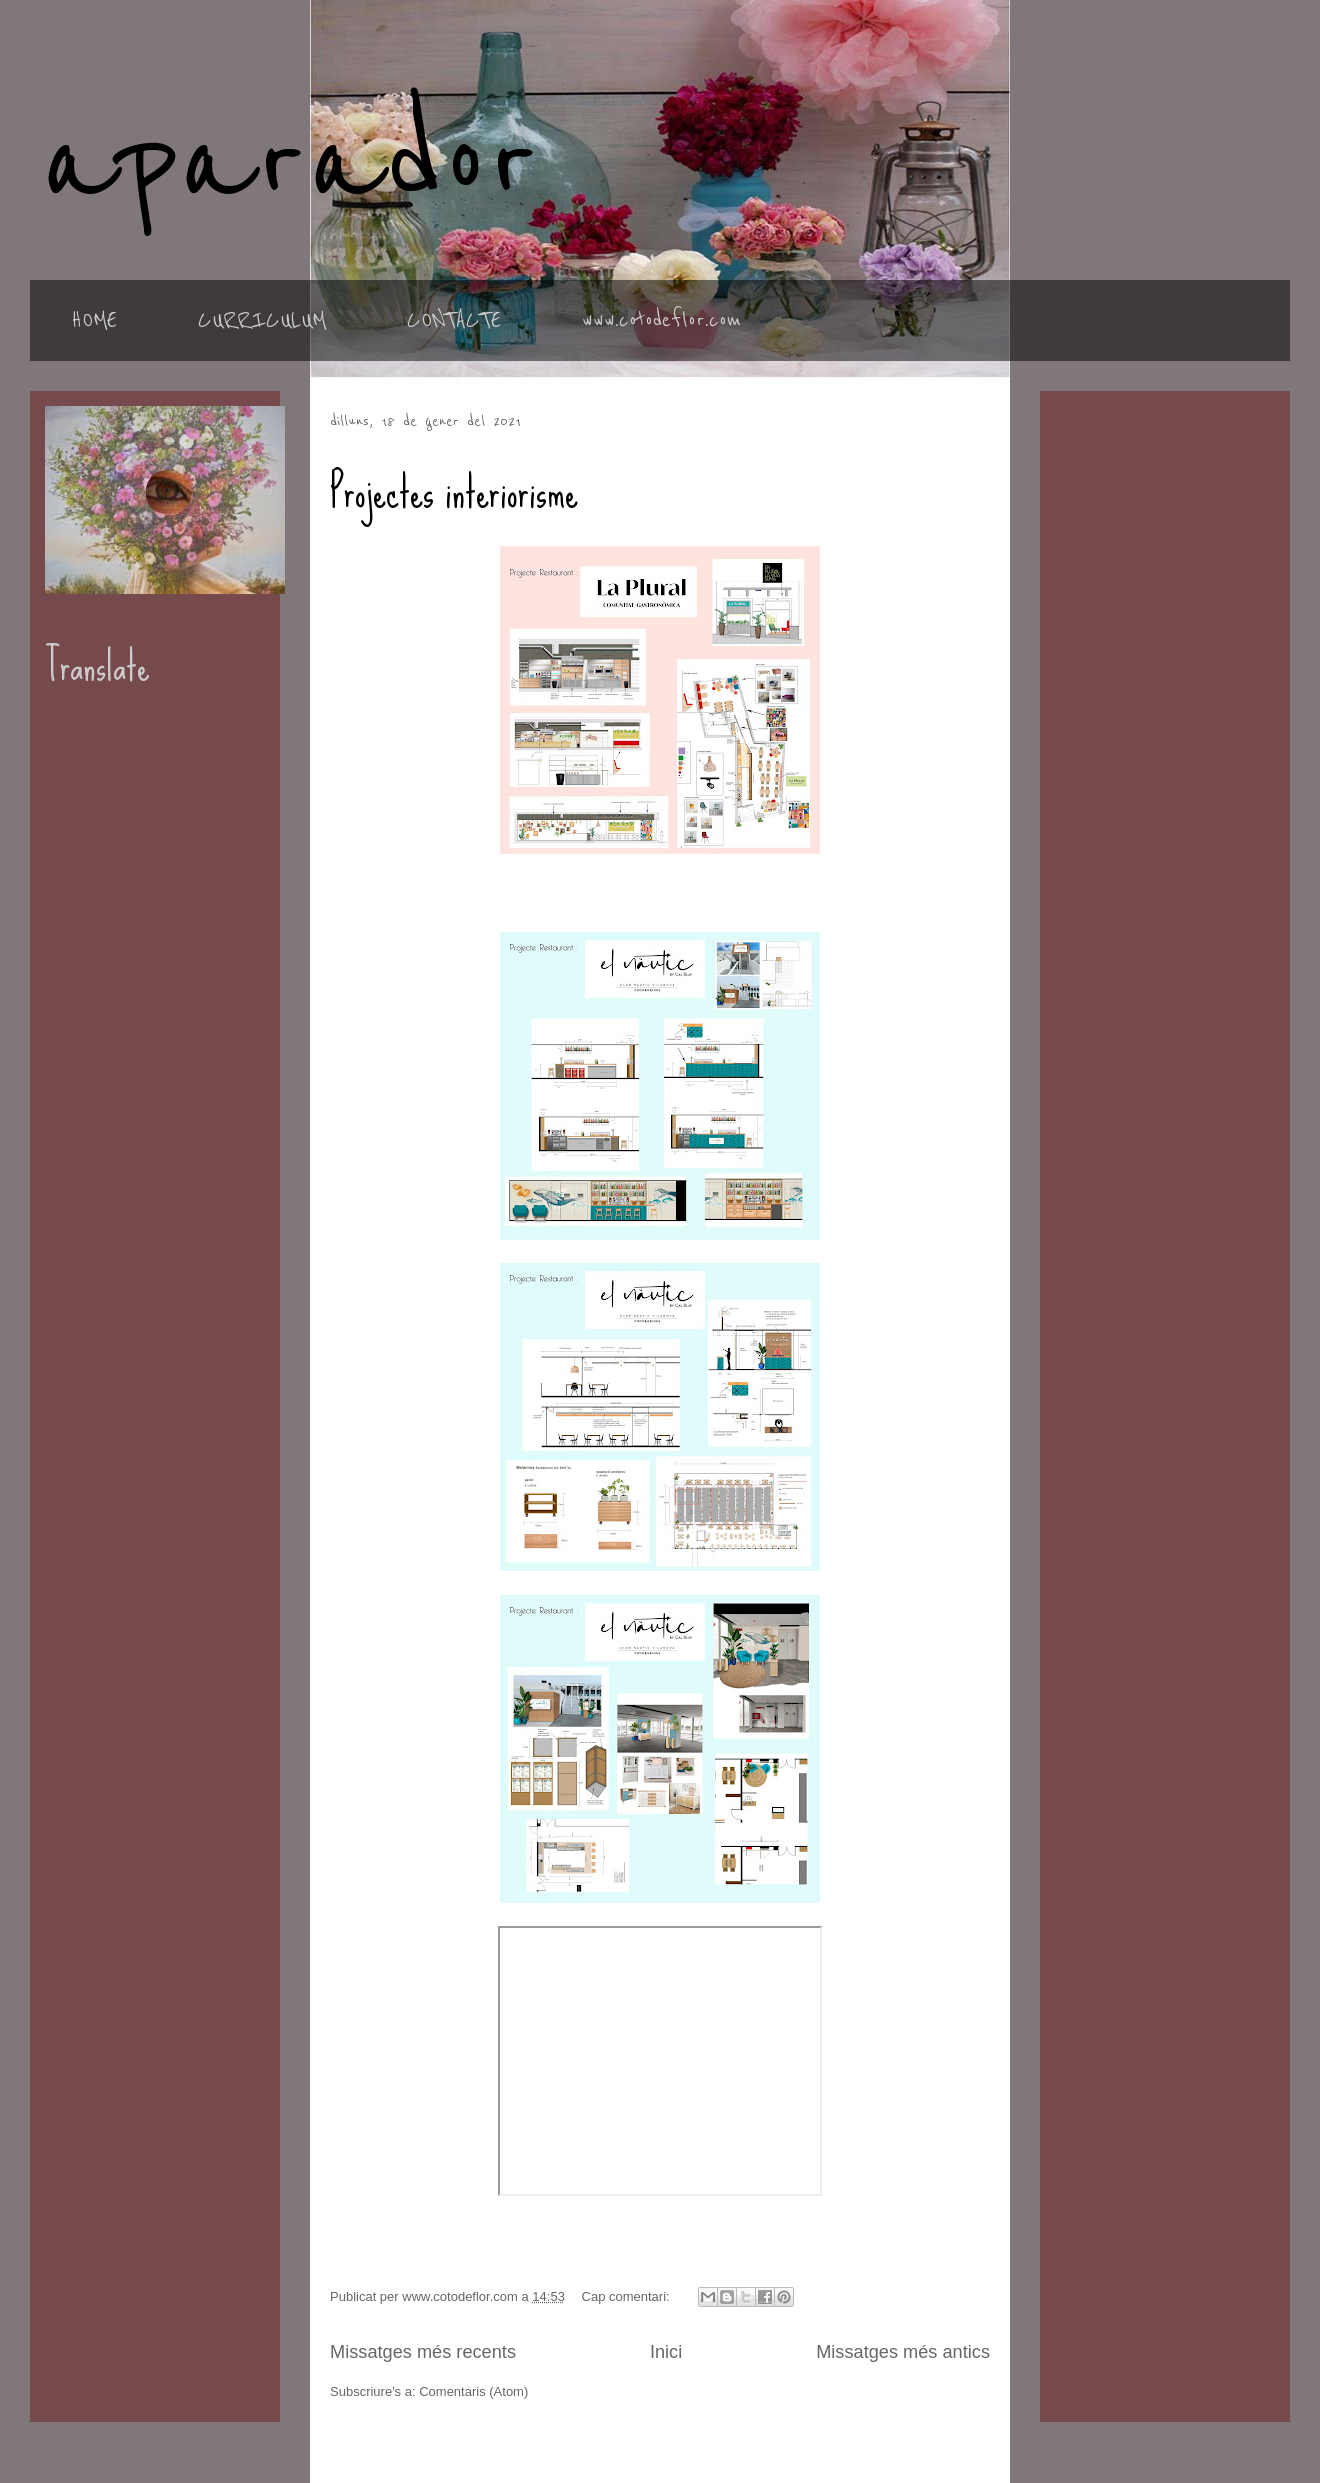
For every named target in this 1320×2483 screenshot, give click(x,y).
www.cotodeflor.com (661, 320)
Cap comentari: (628, 2296)
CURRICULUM (262, 320)
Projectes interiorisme (454, 492)
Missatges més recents (423, 2352)
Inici (666, 2352)
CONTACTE (454, 320)
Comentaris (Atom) (473, 2391)
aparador (289, 162)
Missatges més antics (903, 2352)
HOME (94, 320)
